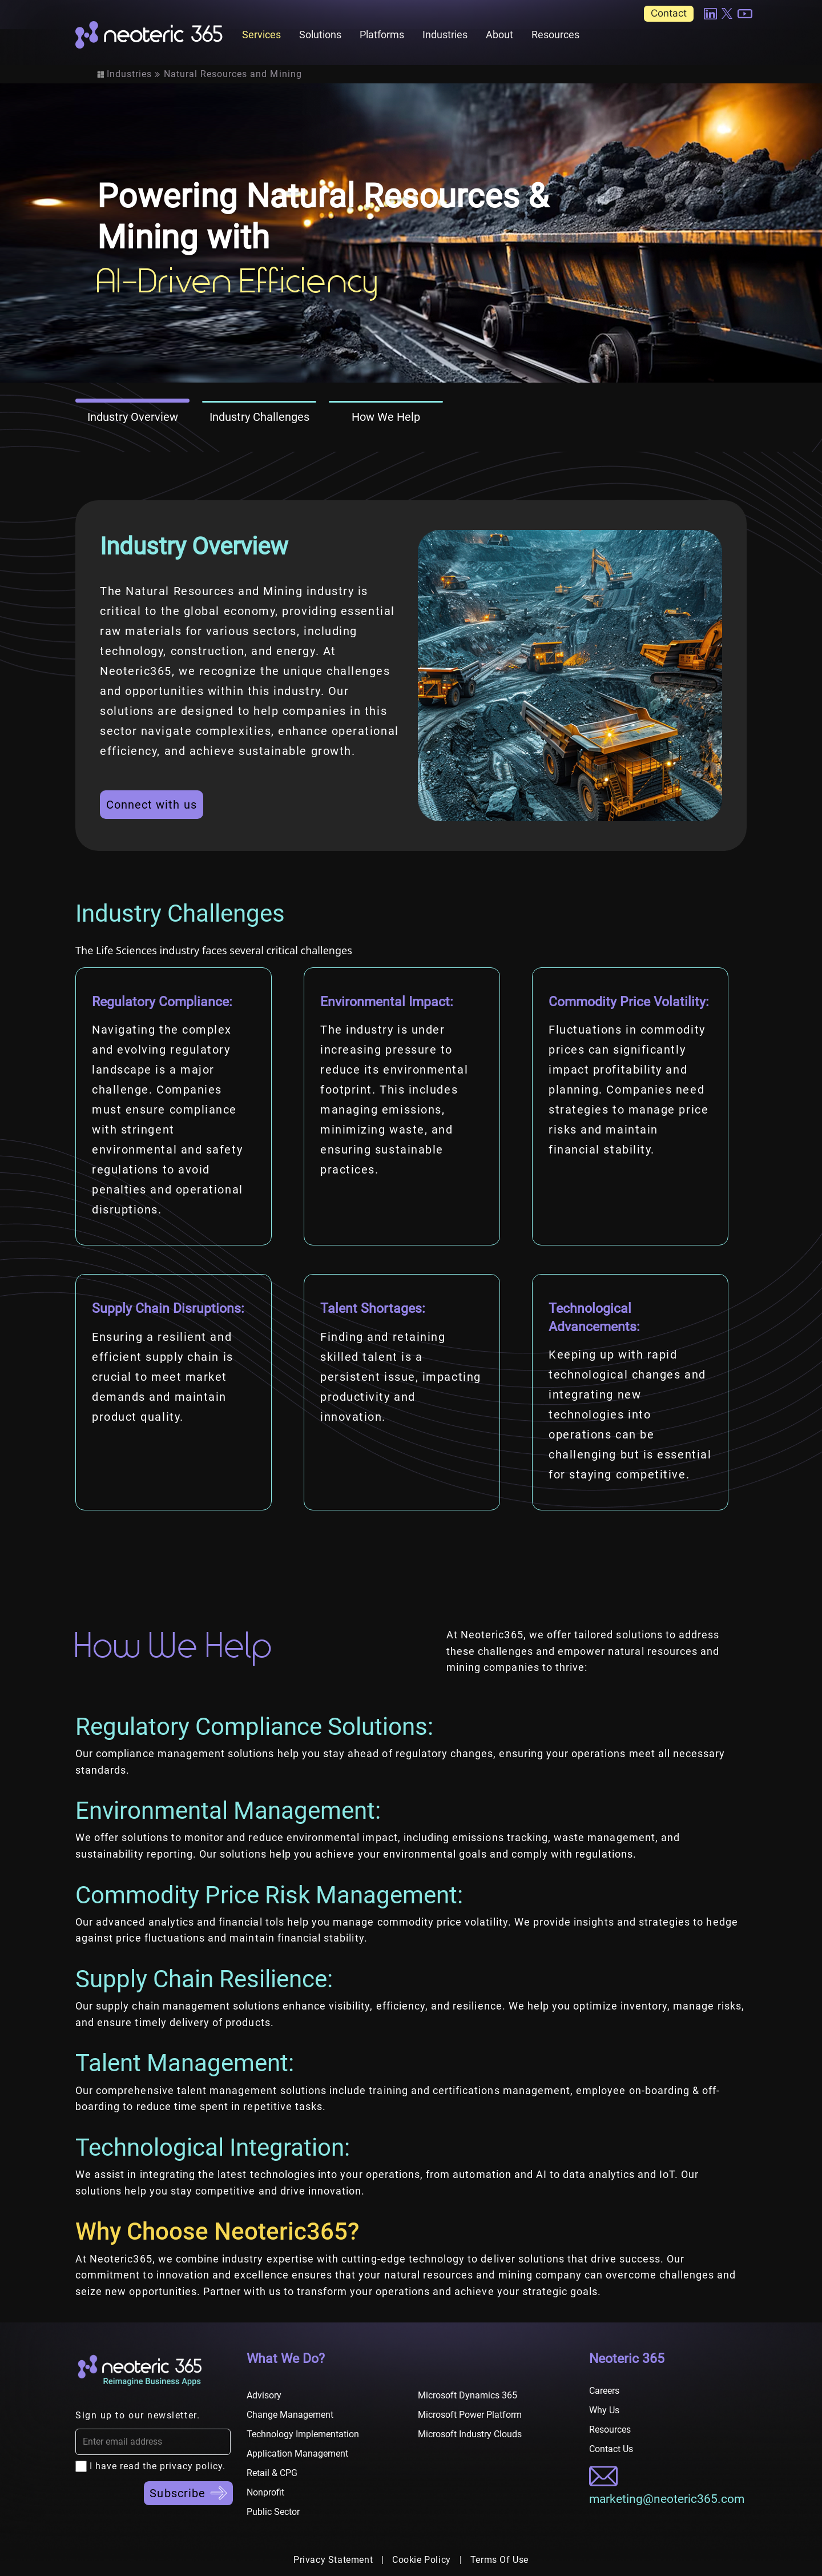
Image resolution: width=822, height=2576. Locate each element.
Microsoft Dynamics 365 (467, 2395)
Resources (555, 35)
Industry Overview (132, 417)
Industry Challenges (259, 417)
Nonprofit (265, 2492)
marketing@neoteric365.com (666, 2499)
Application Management (297, 2453)
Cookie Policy (421, 2559)
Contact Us (611, 2449)
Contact (669, 13)
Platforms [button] (382, 35)
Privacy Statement (333, 2559)
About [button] (499, 35)
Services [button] (261, 35)
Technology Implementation (303, 2434)
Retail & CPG (272, 2473)
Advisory (264, 2395)
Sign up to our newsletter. (137, 2415)
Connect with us (151, 804)
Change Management (290, 2414)
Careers (604, 2390)
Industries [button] (445, 35)
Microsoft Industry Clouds (470, 2434)
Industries (129, 74)
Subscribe (188, 2493)
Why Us (604, 2410)
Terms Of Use (499, 2559)
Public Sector (273, 2511)
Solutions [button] (320, 35)
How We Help (386, 417)
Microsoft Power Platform (470, 2414)
